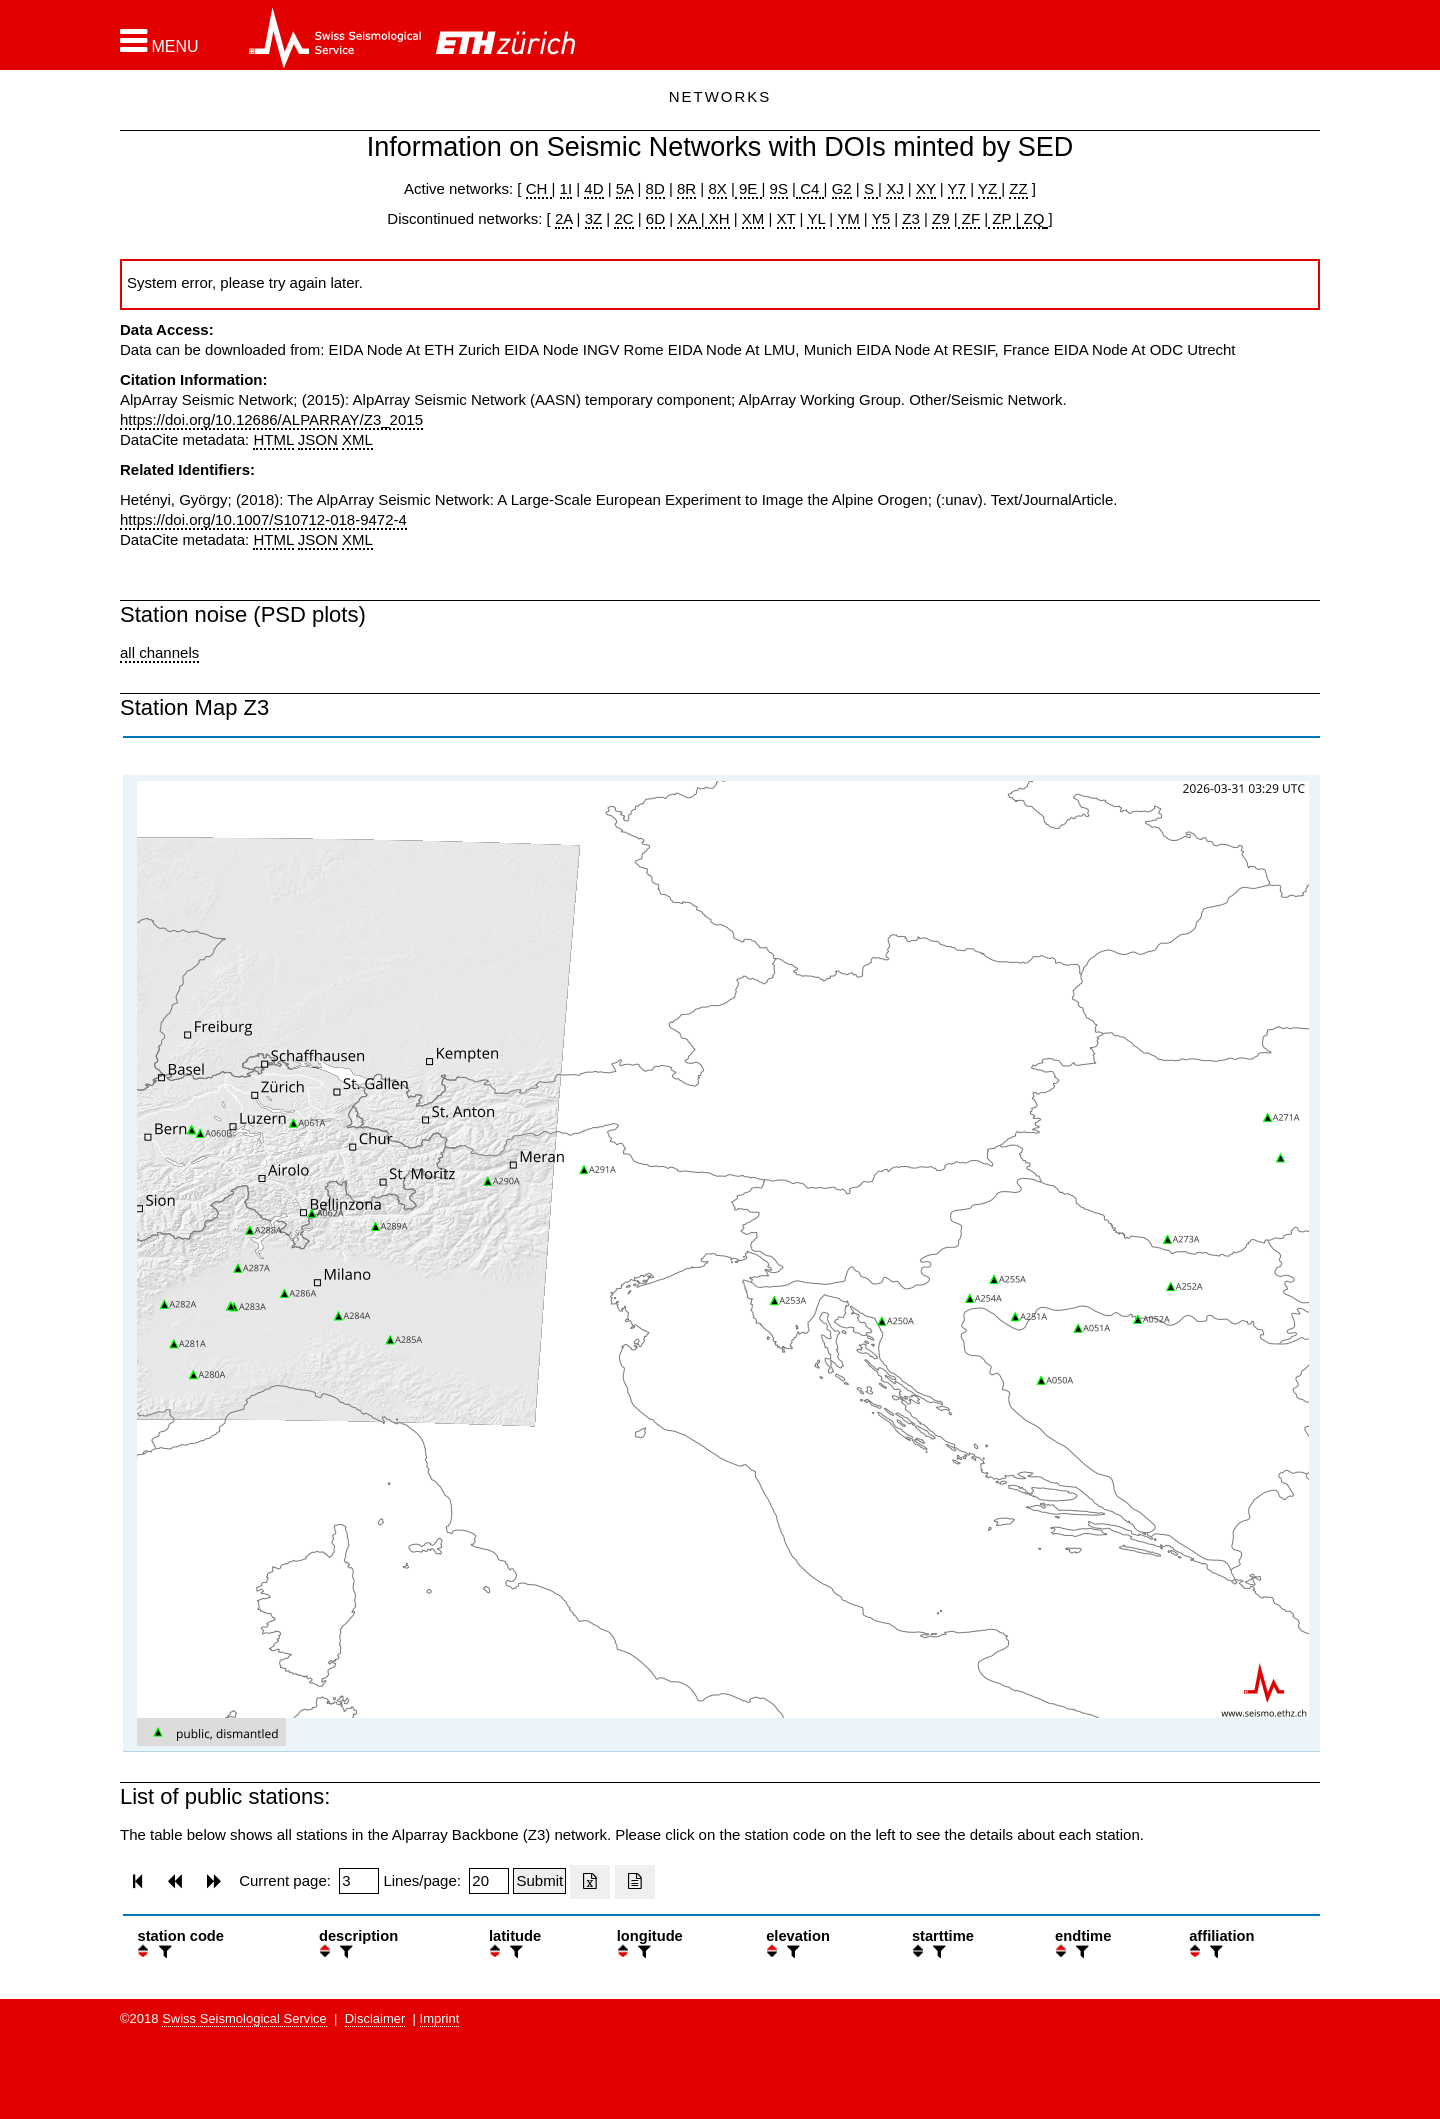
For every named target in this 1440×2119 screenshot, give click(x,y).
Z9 (941, 218)
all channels (159, 652)
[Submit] (539, 1881)
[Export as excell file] (590, 1882)
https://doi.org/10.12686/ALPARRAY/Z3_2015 (271, 419)
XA (688, 218)
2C (623, 218)
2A (564, 218)
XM (753, 218)
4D (593, 188)
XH (717, 218)
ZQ (1031, 218)
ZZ (1018, 188)
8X (717, 188)
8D (655, 188)
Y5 (881, 218)
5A (625, 188)
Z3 (911, 218)
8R (686, 188)
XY (926, 188)
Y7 (957, 188)
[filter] (163, 1951)
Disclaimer (375, 2018)
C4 (810, 188)
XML (357, 439)
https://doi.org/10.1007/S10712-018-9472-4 (263, 519)
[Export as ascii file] (635, 1882)
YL (816, 218)
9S (779, 188)
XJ (895, 188)
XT (786, 218)
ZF (969, 218)
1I (566, 188)
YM (848, 218)
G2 (842, 188)
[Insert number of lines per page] (489, 1881)
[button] (159, 41)
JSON (318, 439)
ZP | (1003, 218)
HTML (273, 439)
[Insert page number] (359, 1881)
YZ (989, 188)
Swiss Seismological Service (244, 2018)
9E (748, 188)
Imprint (440, 2018)
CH (539, 188)
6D (655, 218)
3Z (594, 218)
